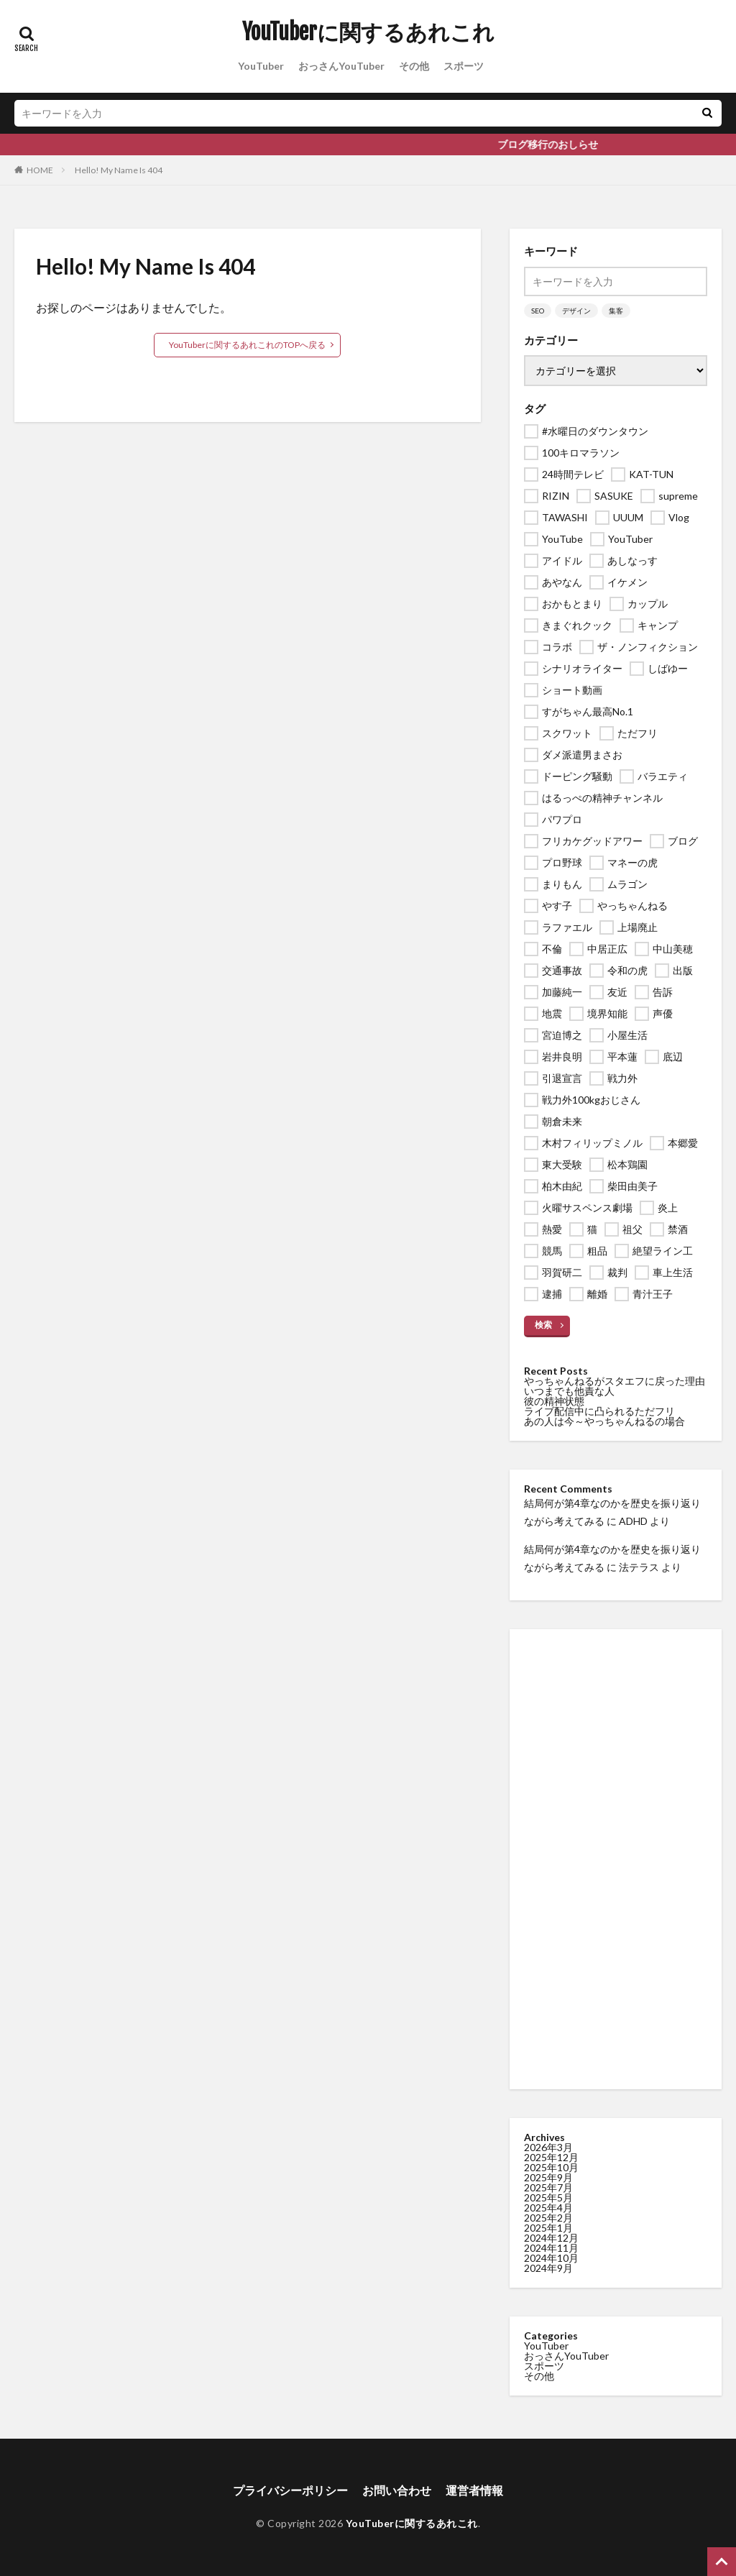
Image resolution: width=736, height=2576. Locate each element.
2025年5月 (548, 2197)
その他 (414, 66)
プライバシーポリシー (290, 2490)
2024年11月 (551, 2248)
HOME (40, 170)
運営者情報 (474, 2490)
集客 (616, 310)
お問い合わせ (396, 2490)
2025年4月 (548, 2207)
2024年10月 (551, 2258)
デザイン (576, 310)
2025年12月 (551, 2157)
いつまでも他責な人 (569, 1391)
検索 (543, 1324)
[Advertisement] (615, 1859)
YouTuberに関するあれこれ (368, 32)
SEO (537, 310)
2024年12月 (551, 2238)
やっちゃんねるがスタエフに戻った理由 (614, 1381)
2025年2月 (548, 2217)
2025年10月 (551, 2167)
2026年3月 (548, 2147)
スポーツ (463, 66)
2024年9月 (548, 2268)
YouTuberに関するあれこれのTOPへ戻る (247, 344)
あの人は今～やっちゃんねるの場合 (604, 1421)
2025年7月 (548, 2187)
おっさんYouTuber (341, 66)
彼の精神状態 (554, 1401)
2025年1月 (548, 2228)
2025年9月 (548, 2177)
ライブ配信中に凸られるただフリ (599, 1411)
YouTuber (261, 66)
